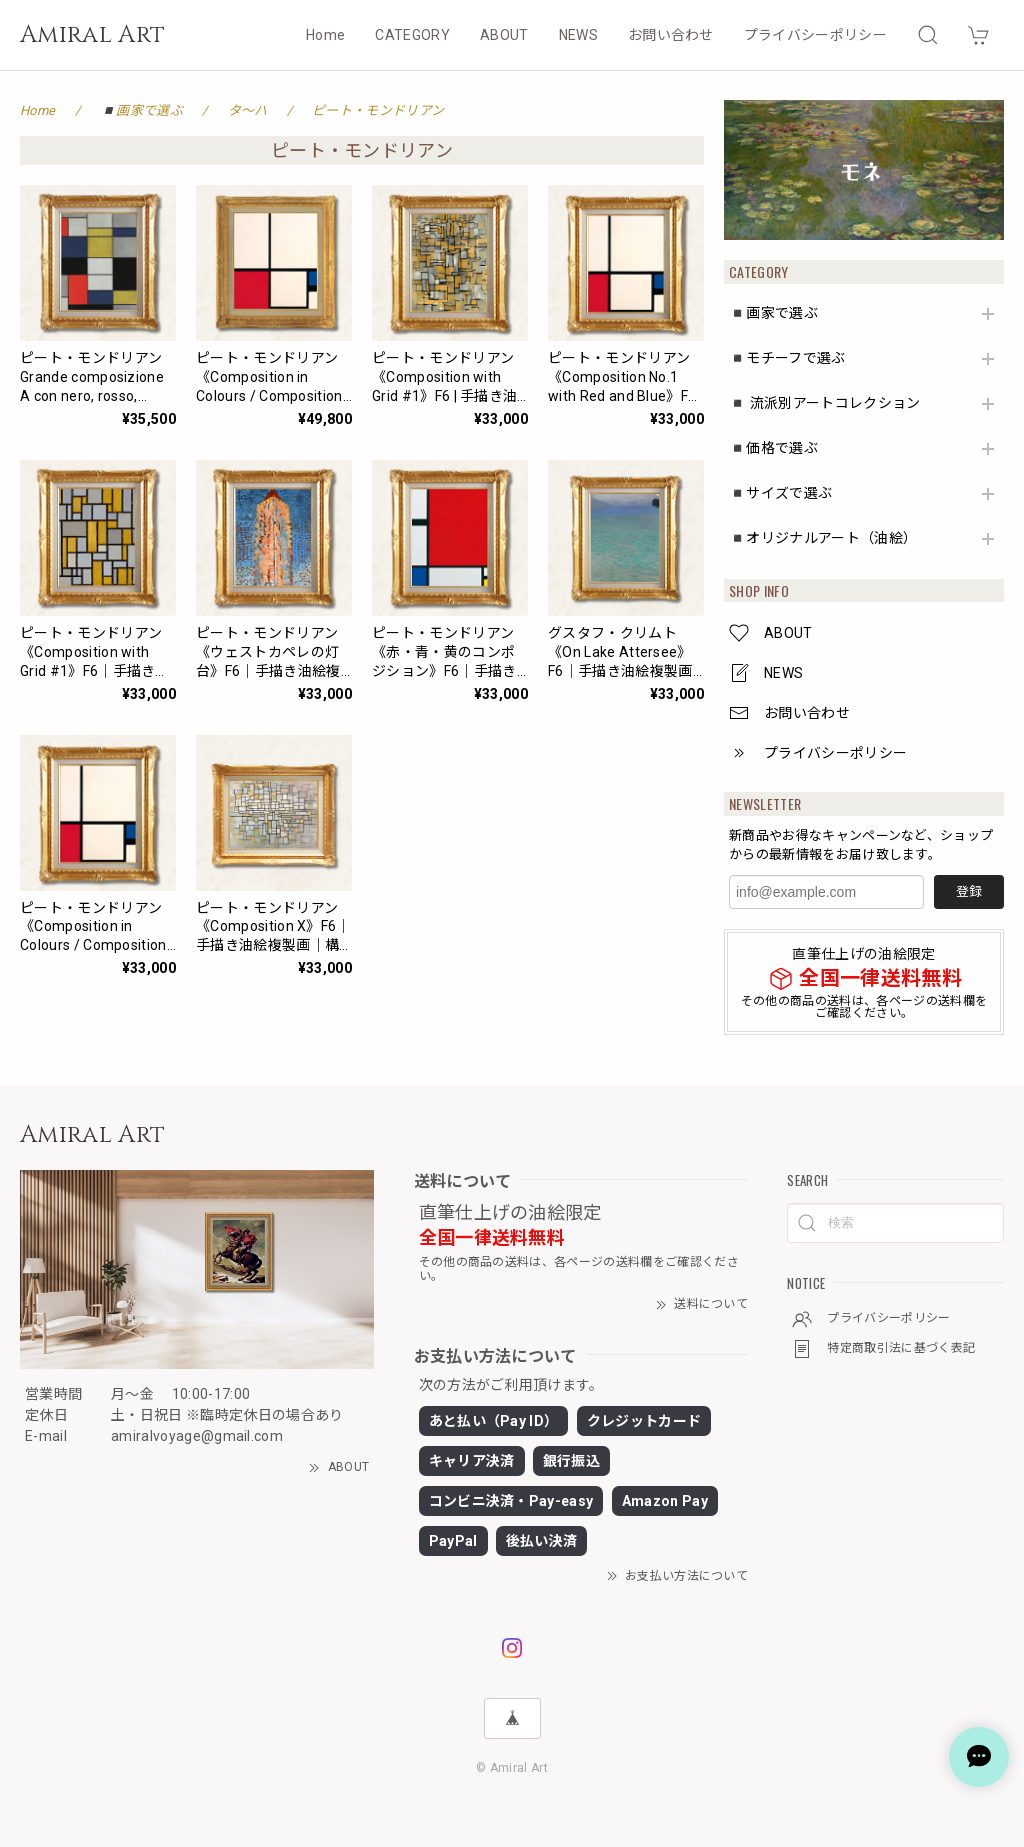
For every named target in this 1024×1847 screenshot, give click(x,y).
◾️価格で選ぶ (773, 448)
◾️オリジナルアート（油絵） (823, 538)
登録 (969, 891)
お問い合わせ (671, 35)
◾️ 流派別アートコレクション (824, 403)
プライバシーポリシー (815, 35)
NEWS (578, 35)
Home (325, 35)
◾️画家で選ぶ (773, 313)
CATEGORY (412, 35)
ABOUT (504, 35)
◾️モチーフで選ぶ (787, 358)
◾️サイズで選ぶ (780, 493)
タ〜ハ (248, 110)
